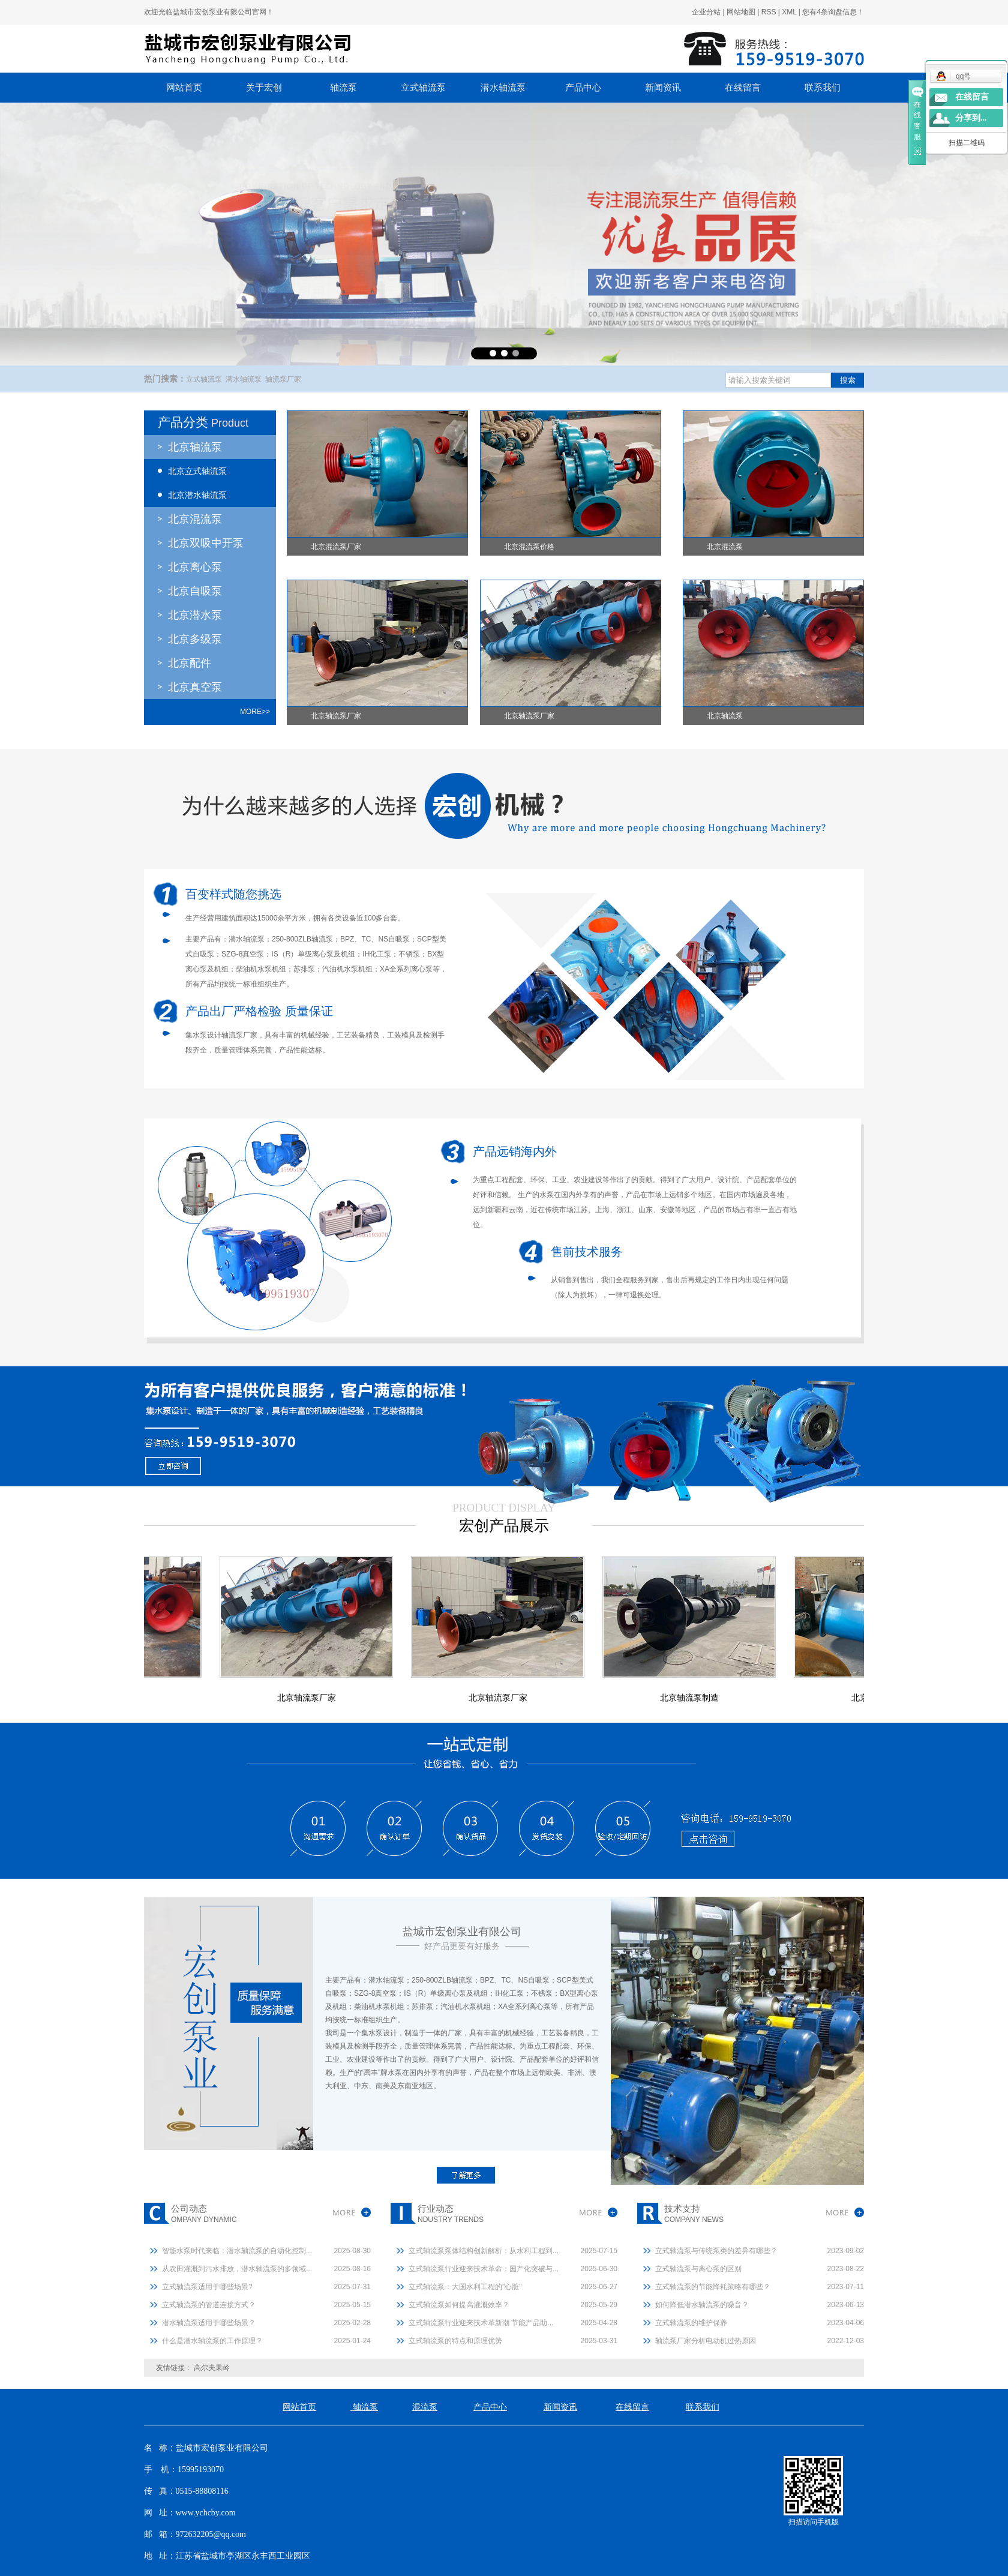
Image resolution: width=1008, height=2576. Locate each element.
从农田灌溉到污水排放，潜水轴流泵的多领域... (237, 2269)
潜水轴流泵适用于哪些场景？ (209, 2323)
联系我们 (823, 87)
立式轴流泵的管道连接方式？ (209, 2305)
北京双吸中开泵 (206, 543)
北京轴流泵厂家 (336, 716)
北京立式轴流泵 (197, 471)
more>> (255, 711)
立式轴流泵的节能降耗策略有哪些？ (712, 2287)
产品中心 (583, 87)
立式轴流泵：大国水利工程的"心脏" (465, 2287)
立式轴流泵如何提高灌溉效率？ (459, 2305)
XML (789, 12)
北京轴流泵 (195, 447)
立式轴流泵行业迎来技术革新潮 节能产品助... (481, 2323)
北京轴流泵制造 (694, 1697)
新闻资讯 (663, 87)
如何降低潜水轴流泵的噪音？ (702, 2305)
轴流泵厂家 (283, 379)
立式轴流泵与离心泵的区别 (698, 2269)
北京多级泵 (195, 639)
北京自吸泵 (195, 591)
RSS (768, 12)
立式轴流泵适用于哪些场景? (207, 2287)
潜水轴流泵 (503, 87)
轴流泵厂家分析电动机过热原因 (705, 2341)
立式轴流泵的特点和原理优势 (455, 2341)
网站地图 (741, 12)
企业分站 (706, 12)
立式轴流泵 (423, 87)
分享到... (971, 117)
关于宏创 (264, 87)
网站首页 (184, 87)
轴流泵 (343, 87)
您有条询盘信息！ (833, 12)
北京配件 (189, 663)
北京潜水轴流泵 (197, 495)
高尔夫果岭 (212, 2368)
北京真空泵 (195, 687)
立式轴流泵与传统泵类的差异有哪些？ (716, 2251)
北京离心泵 (195, 567)
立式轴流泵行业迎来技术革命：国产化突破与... (484, 2269)
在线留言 (743, 87)
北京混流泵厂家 (336, 546)
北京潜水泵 (195, 615)
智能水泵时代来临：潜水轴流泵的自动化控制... (237, 2251)
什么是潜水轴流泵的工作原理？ (212, 2341)
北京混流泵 (195, 519)
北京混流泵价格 (529, 546)
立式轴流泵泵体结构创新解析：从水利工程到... (484, 2251)
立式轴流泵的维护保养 (691, 2323)
